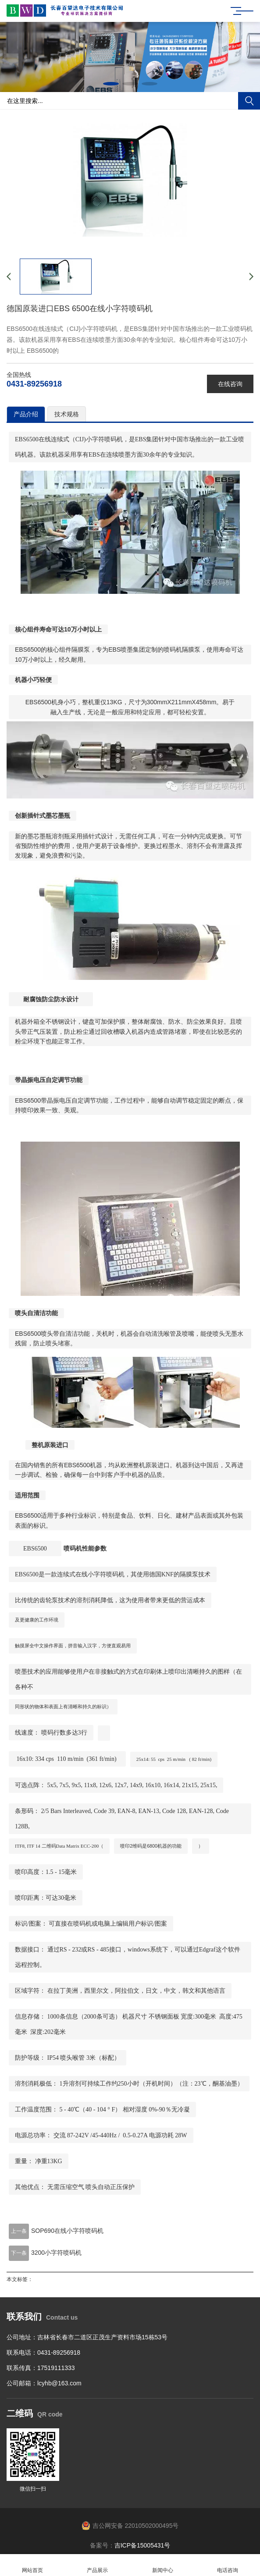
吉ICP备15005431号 (142, 2545)
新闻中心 (162, 2565)
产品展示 (97, 2565)
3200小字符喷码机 (56, 2252)
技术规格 (66, 414)
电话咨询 (227, 2565)
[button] (111, 83)
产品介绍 (26, 414)
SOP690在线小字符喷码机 (67, 2230)
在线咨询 (230, 383)
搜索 (249, 101)
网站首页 (32, 2565)
